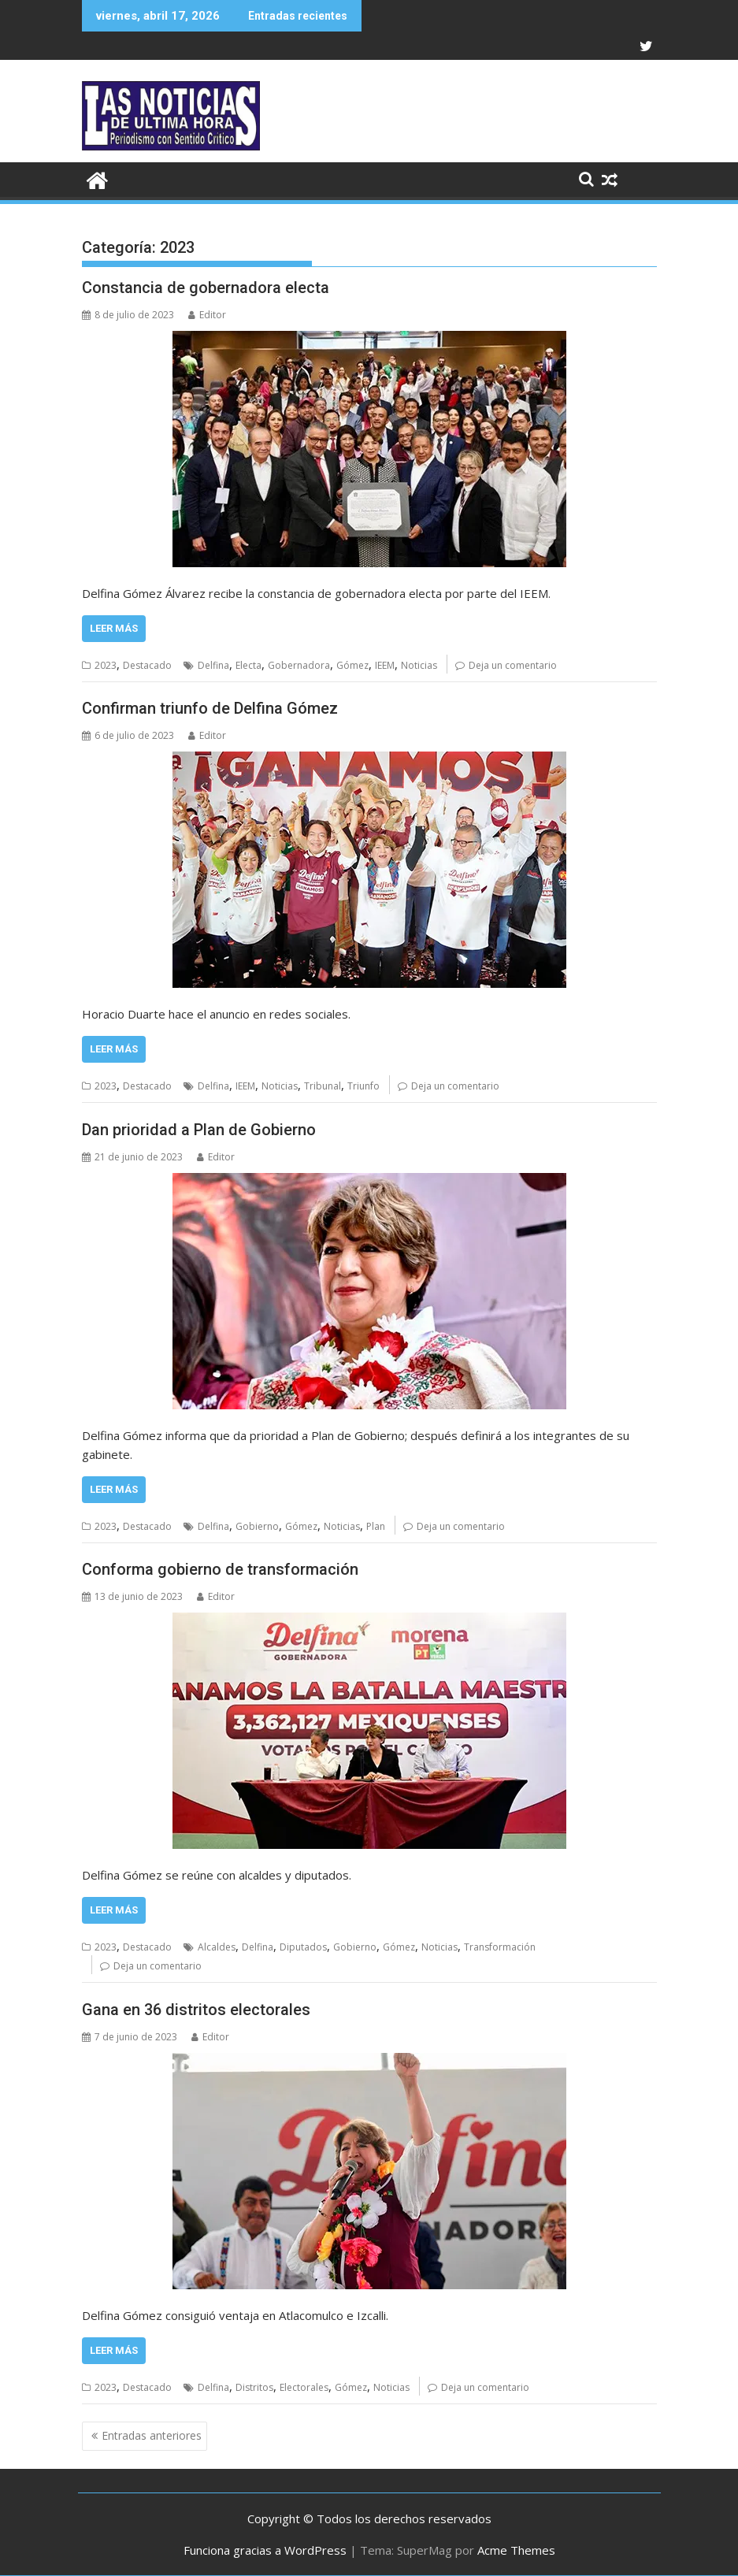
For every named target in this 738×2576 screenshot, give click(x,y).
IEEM (385, 665)
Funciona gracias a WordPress (265, 2550)
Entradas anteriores (152, 2435)
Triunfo (363, 1086)
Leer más (114, 628)
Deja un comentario (513, 665)
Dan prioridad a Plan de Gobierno (199, 1129)
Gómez (352, 665)
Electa (248, 665)
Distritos (254, 2387)
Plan (375, 1526)
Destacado (147, 665)
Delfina (213, 665)
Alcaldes (216, 1947)
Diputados (303, 1947)
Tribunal (322, 1086)
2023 (106, 665)
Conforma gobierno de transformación (220, 1569)
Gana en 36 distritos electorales (196, 2009)
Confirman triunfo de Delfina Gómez (210, 708)
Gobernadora (299, 665)
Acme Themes (516, 2550)
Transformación (500, 1947)
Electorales (304, 2387)
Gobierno (257, 1526)
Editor (207, 314)
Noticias (419, 665)
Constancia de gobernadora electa (205, 287)
